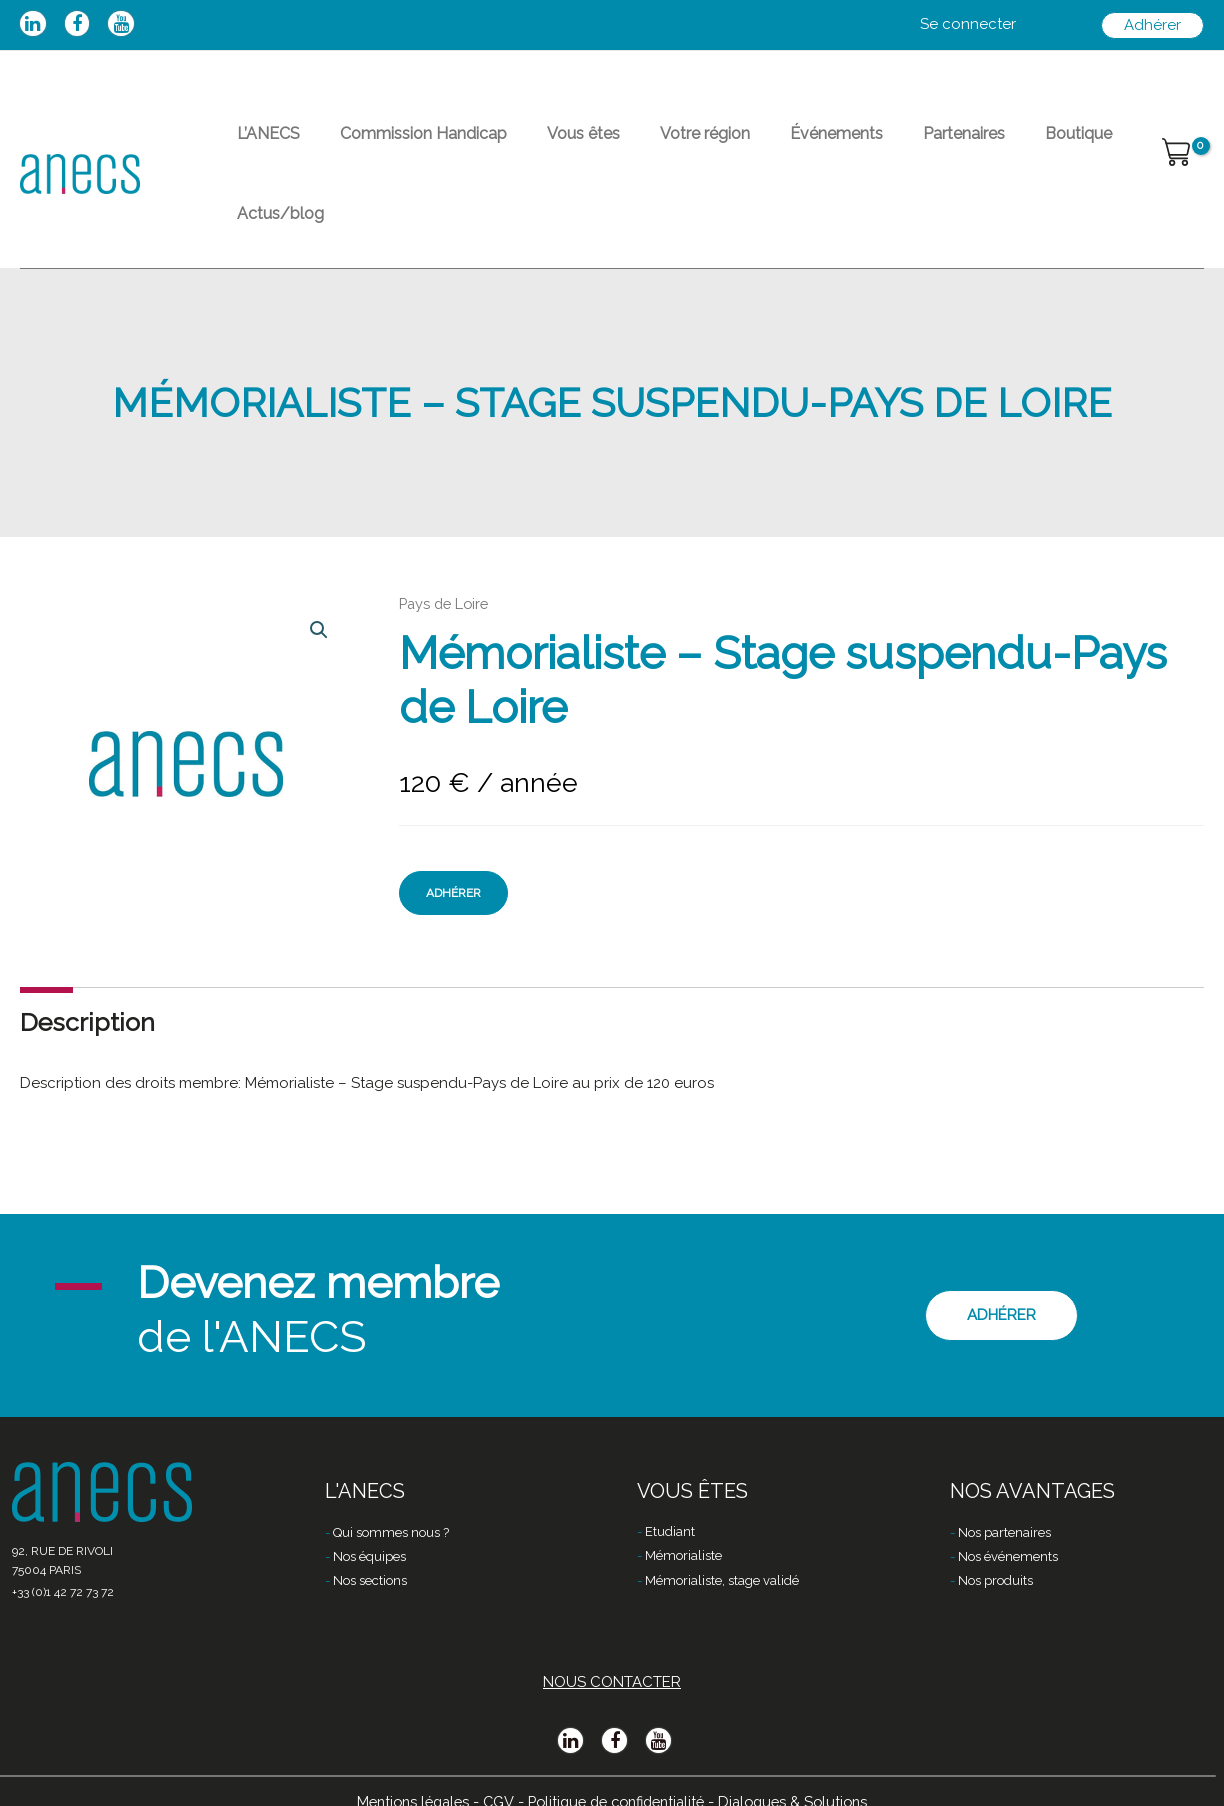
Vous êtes (543, 145)
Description (87, 966)
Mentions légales (402, 1773)
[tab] (87, 966)
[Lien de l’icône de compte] (968, 25)
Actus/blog (1075, 145)
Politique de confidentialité (616, 1773)
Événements (764, 145)
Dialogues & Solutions (804, 1773)
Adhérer (453, 837)
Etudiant (670, 1505)
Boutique (974, 145)
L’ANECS (260, 145)
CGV (491, 1773)
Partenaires (876, 145)
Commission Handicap (399, 145)
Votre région (649, 145)
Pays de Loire (446, 548)
